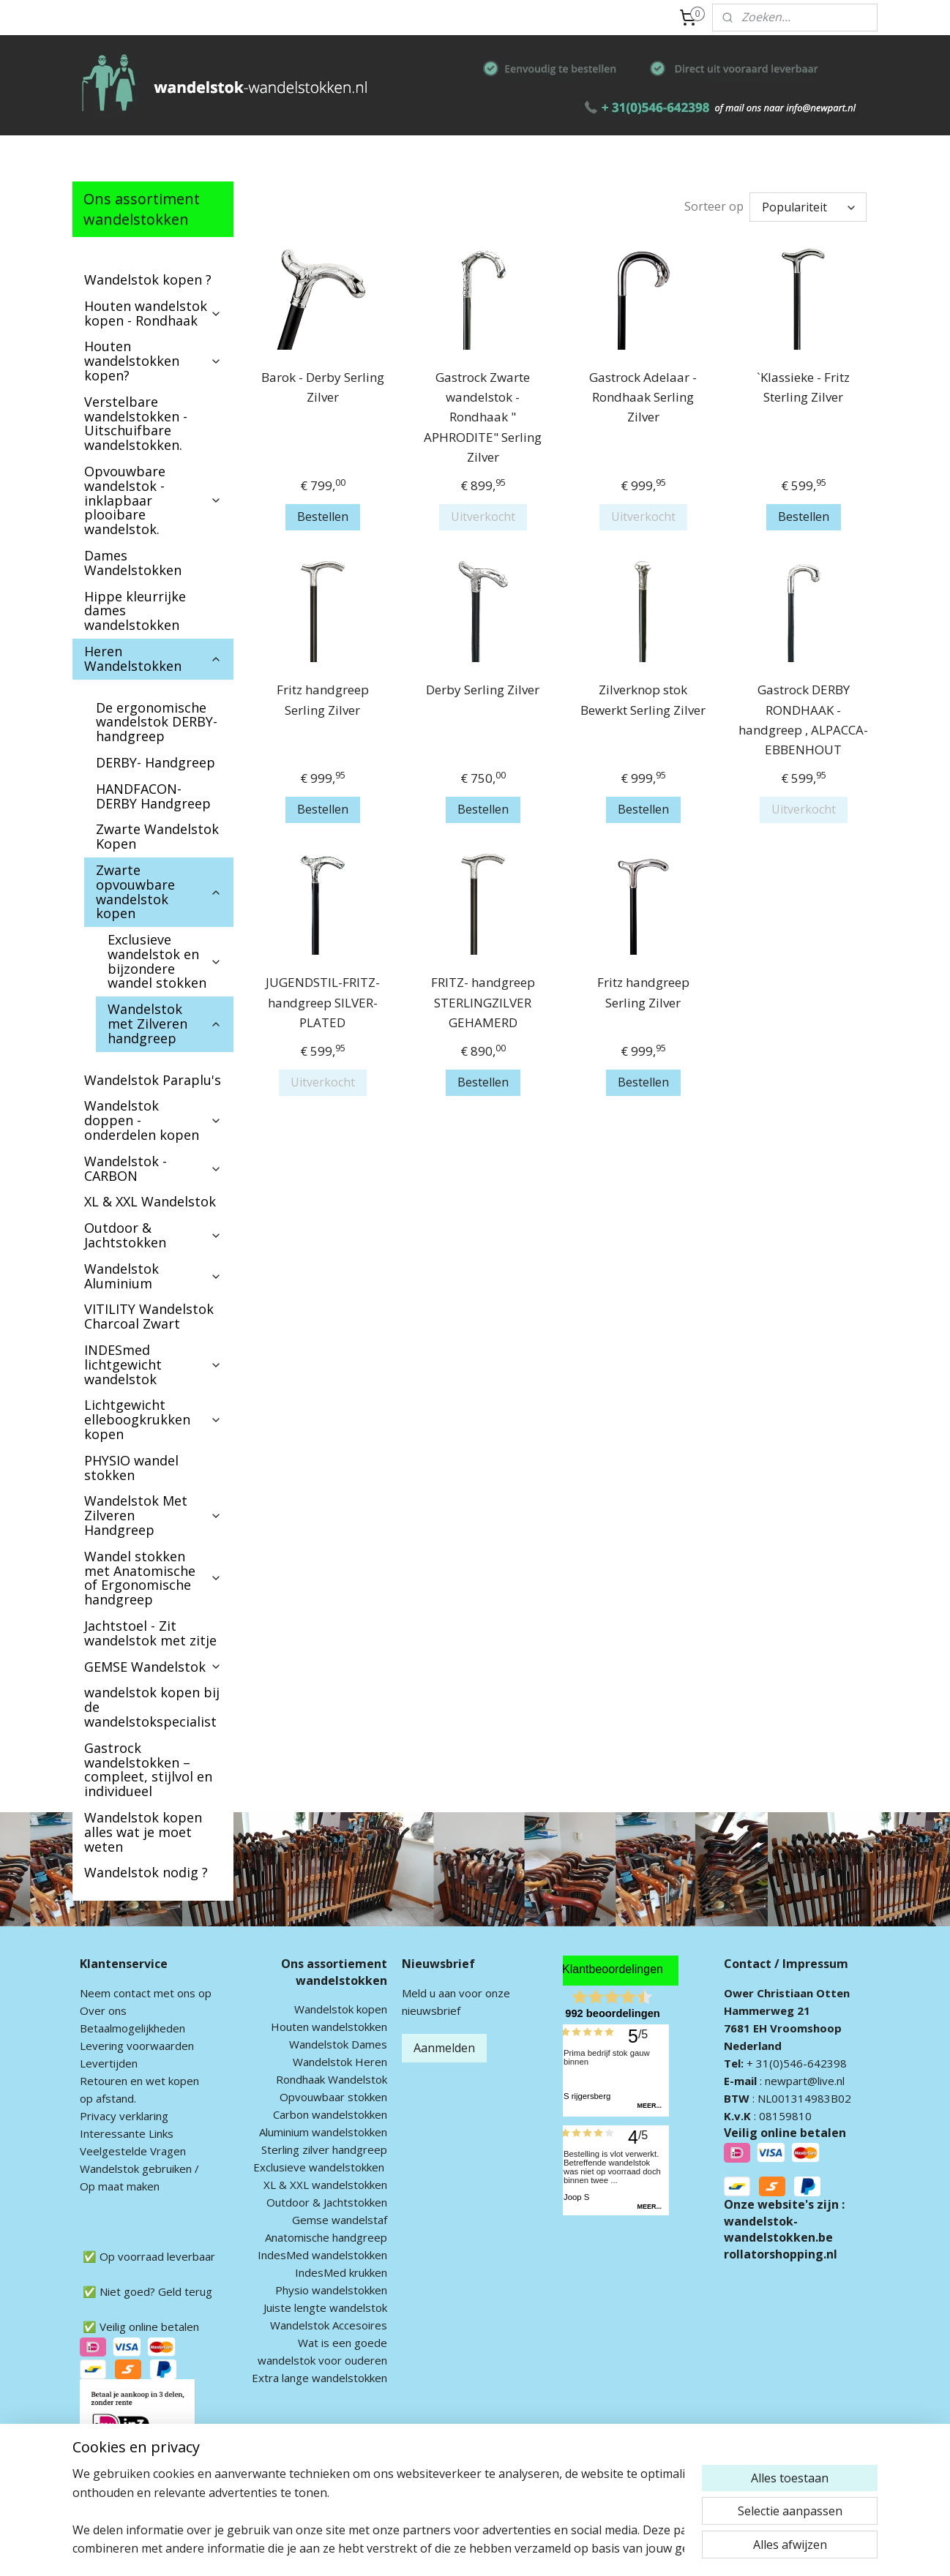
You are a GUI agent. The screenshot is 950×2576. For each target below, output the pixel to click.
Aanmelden (444, 2048)
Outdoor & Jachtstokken (153, 1235)
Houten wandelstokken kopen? (153, 360)
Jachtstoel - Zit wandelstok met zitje (150, 1633)
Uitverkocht (482, 516)
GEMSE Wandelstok (153, 1666)
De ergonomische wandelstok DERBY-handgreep (156, 722)
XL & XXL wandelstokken (325, 2184)
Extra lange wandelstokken (319, 2377)
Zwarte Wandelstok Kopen (157, 836)
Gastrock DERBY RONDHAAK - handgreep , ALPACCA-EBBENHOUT (803, 719)
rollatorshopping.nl (780, 2254)
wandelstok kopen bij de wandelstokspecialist (152, 1706)
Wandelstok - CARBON (153, 1168)
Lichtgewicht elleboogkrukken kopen (153, 1419)
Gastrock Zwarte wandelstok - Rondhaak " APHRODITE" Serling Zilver (483, 417)
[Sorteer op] (808, 207)
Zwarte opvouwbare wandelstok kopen (159, 891)
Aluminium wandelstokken (323, 2132)
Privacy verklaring (124, 2116)
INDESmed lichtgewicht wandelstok (153, 1364)
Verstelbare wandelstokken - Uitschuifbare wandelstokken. (135, 423)
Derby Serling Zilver (482, 689)
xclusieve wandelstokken (322, 2167)
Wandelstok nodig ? (146, 1872)
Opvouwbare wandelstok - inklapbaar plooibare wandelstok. (153, 500)
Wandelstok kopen (340, 2009)
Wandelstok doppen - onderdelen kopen (153, 1120)
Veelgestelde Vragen (133, 2151)
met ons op (181, 1993)
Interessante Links (126, 2133)
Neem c (99, 1993)
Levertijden (109, 2063)
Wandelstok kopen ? (148, 279)
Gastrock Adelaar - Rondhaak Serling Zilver (643, 397)
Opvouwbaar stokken (333, 2096)
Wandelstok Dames (338, 2044)
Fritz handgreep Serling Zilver (322, 699)
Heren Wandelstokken (153, 658)
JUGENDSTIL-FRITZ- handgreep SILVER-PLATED (322, 1002)
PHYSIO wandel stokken (131, 1468)
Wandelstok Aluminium (153, 1276)
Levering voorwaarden (137, 2045)
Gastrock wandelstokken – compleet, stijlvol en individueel (148, 1769)
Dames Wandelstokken (133, 563)
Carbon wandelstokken (330, 2114)
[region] (378, 2511)
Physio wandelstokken (331, 2290)
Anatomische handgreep (326, 2237)
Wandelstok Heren (340, 2061)
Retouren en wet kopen (139, 2080)
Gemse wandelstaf (339, 2219)
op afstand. (108, 2098)
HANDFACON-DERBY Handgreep (153, 796)
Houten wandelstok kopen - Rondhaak (153, 313)
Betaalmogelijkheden (132, 2028)
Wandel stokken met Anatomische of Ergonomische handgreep (153, 1577)
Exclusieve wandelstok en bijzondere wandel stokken (165, 961)
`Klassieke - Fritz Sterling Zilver (803, 387)
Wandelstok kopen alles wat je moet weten (143, 1832)
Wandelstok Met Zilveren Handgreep (153, 1515)
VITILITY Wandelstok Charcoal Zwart (149, 1316)
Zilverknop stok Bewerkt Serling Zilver (643, 699)
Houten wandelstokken (329, 2026)
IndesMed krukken (341, 2272)
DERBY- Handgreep (155, 762)
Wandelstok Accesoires (328, 2325)
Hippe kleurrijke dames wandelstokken (135, 610)
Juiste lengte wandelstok (325, 2307)
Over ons (103, 2010)
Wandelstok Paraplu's (152, 1080)
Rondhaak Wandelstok (331, 2079)
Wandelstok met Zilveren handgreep (165, 1023)
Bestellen (322, 516)
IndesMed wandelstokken (322, 2255)
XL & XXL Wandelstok (150, 1201)
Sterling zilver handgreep (324, 2149)
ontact (135, 1993)
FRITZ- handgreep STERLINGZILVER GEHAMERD (482, 1002)
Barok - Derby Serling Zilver (322, 387)
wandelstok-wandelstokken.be (778, 2229)
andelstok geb (126, 2168)
